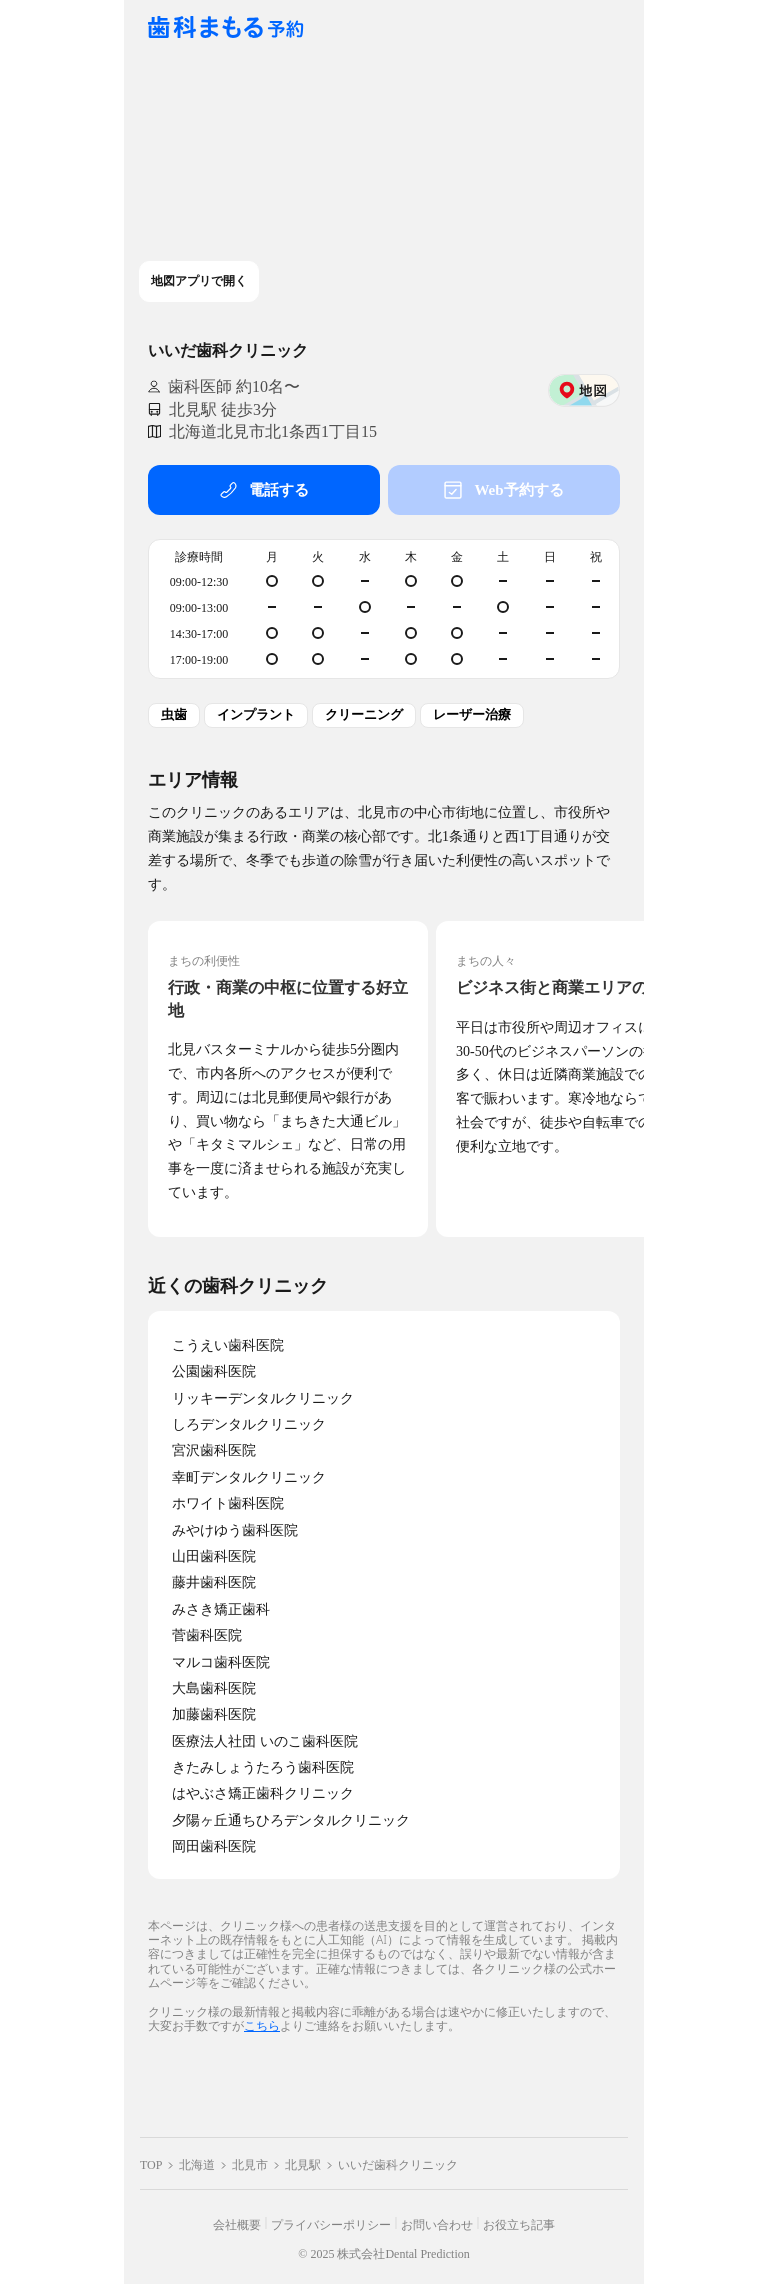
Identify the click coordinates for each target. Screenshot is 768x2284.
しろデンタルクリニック (249, 1424)
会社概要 (237, 2225)
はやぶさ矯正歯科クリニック (263, 1793)
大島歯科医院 (214, 1688)
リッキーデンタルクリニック (263, 1398)
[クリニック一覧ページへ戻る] (226, 28)
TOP (151, 2165)
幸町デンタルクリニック (249, 1477)
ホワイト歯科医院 (228, 1503)
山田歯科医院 (214, 1556)
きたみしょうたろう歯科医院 (263, 1767)
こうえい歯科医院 (228, 1345)
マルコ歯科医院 (221, 1662)
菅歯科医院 (207, 1635)
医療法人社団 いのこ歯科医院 (265, 1741)
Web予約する (503, 490)
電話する (264, 490)
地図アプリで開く (199, 281)
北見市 (250, 2165)
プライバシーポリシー (331, 2225)
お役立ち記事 (519, 2225)
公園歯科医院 (214, 1371)
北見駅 (303, 2165)
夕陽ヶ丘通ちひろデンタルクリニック (291, 1820)
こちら (262, 2025)
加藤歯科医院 (214, 1714)
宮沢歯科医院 (214, 1450)
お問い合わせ (437, 2225)
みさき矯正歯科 (221, 1609)
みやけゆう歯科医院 (235, 1530)
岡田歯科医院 (214, 1846)
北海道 (197, 2165)
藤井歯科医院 (214, 1582)
